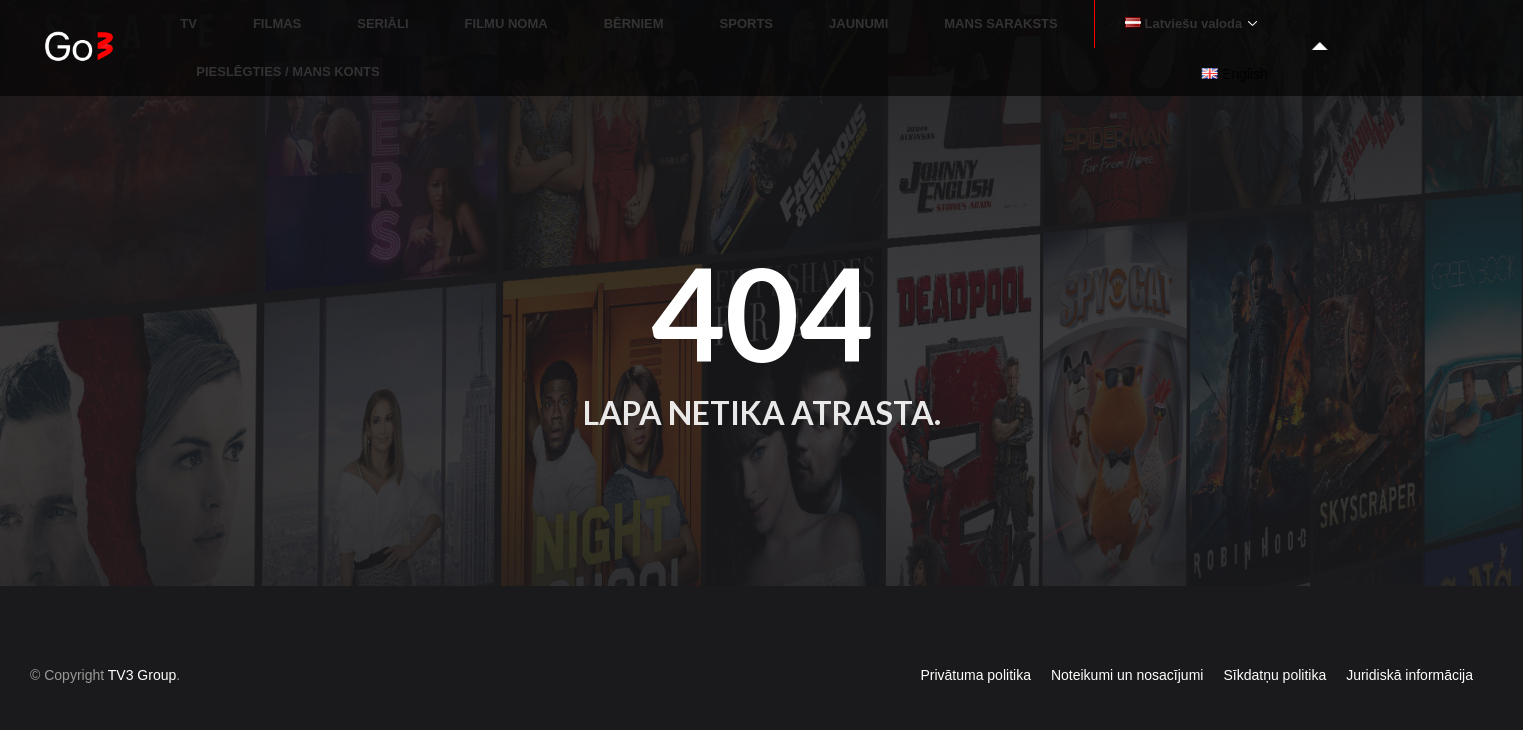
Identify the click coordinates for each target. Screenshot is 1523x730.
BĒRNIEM (742, 30)
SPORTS (830, 30)
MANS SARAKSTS (1037, 30)
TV (393, 30)
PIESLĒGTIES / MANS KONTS (1393, 30)
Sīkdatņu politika (1274, 640)
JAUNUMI (918, 30)
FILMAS (457, 30)
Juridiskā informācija (1409, 640)
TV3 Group (142, 640)
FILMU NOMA (638, 30)
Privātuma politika (975, 640)
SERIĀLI (539, 30)
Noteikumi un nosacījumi (1127, 640)
